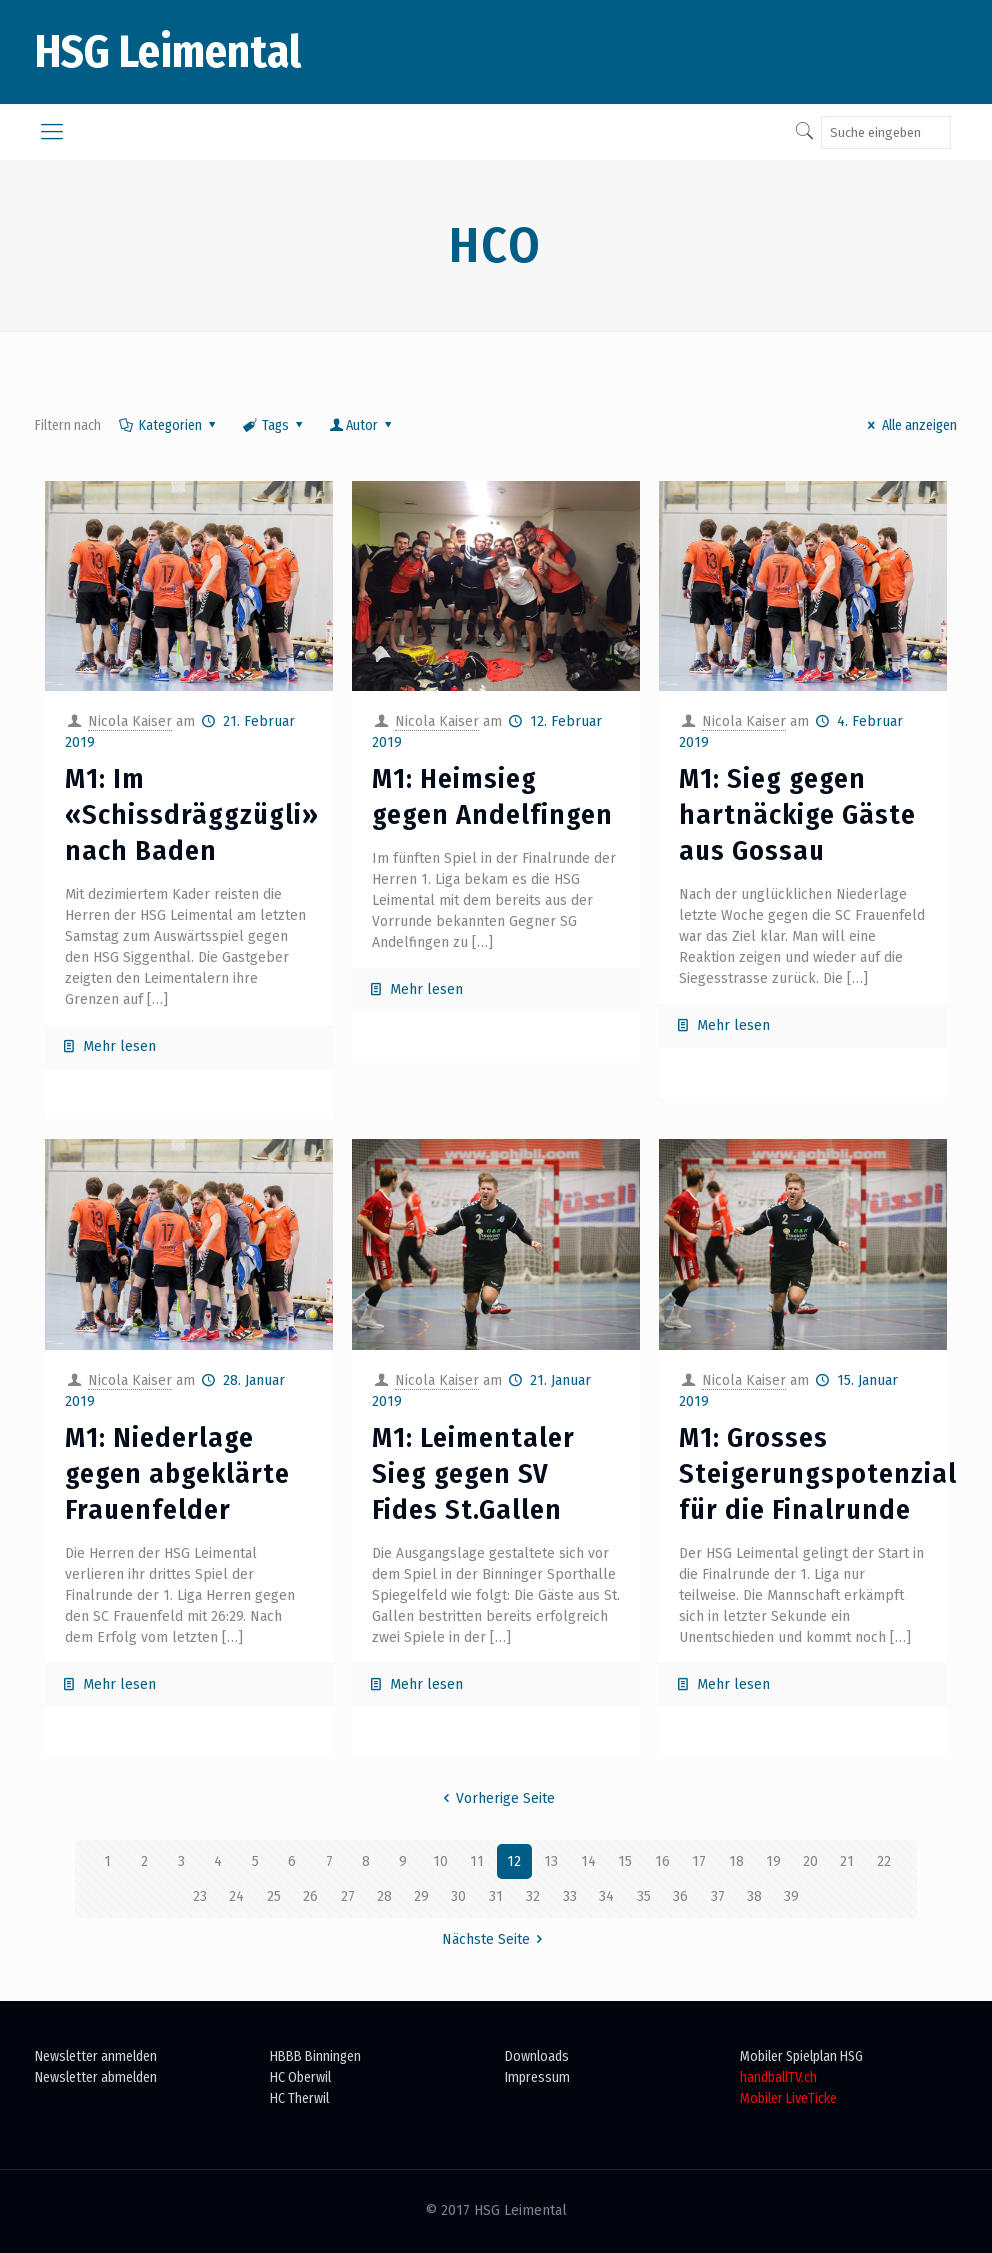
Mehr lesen (119, 1046)
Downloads (537, 2056)
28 (384, 1896)
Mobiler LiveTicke (788, 2098)
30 (458, 1896)
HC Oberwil (300, 2077)
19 (773, 1861)
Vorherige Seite (496, 1798)
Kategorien (168, 425)
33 (570, 1896)
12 (514, 1861)
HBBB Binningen (315, 2056)
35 (644, 1896)
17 (699, 1861)
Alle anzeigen (909, 425)
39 (791, 1896)
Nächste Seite (496, 1939)
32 (533, 1896)
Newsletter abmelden (96, 2077)
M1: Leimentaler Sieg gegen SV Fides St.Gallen (473, 1473)
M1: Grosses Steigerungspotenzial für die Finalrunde (818, 1473)
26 (310, 1896)
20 (810, 1861)
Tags (274, 425)
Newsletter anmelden (96, 2056)
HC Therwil (299, 2098)
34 (606, 1896)
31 (496, 1896)
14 (588, 1861)
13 (551, 1861)
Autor (362, 425)
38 (754, 1896)
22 (884, 1861)
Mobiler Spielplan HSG (801, 2056)
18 (736, 1861)
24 (236, 1896)
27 (348, 1896)
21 (847, 1861)
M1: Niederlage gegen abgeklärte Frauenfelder (177, 1473)
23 (200, 1896)
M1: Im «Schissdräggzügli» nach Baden (192, 814)
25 (274, 1896)
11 (477, 1861)
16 (662, 1861)
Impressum (537, 2077)
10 (440, 1861)
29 (421, 1896)
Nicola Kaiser (130, 721)
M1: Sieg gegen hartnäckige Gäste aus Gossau (797, 814)
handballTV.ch (778, 2077)
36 (680, 1896)
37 (718, 1896)
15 (625, 1861)
